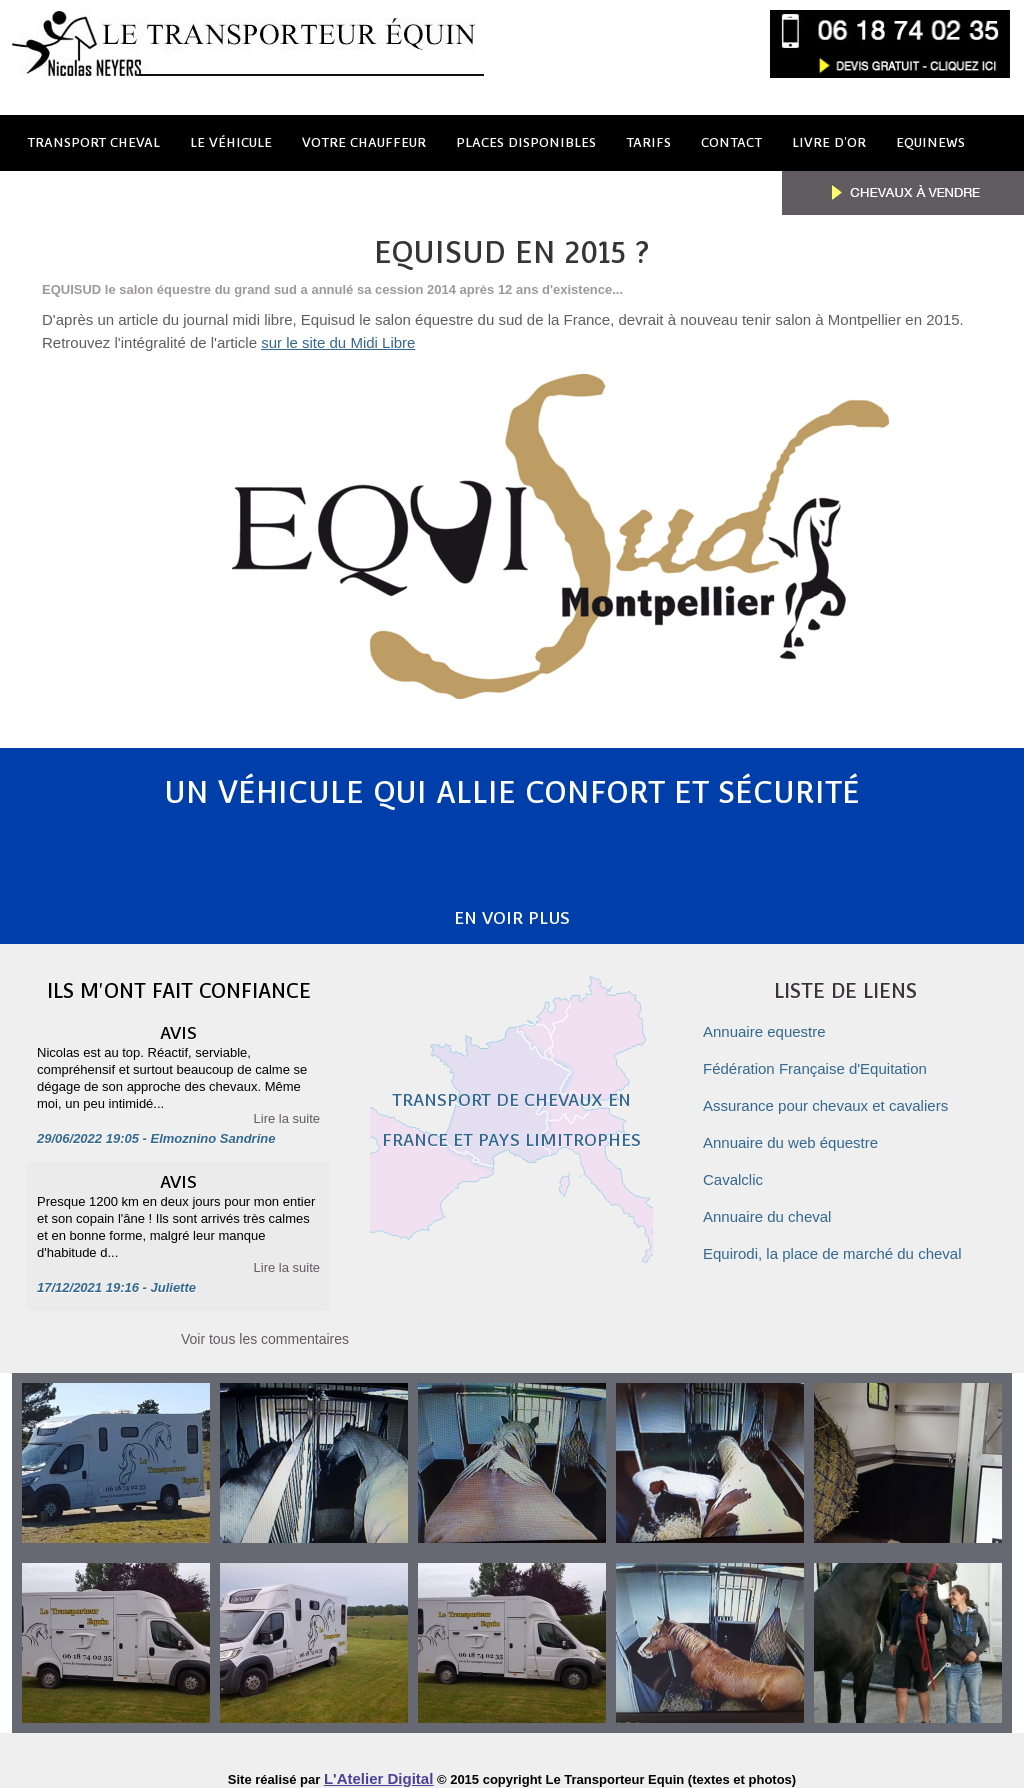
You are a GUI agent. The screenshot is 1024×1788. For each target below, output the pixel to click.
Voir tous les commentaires (265, 1327)
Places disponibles (526, 142)
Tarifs (648, 142)
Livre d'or (829, 142)
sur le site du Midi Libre (338, 342)
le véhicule (231, 142)
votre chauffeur (364, 142)
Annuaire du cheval (767, 1206)
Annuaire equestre (764, 1021)
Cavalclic (733, 1169)
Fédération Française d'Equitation (815, 1058)
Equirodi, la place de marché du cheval (832, 1243)
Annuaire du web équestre (790, 1132)
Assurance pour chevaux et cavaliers (825, 1095)
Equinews (930, 142)
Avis (178, 1018)
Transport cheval (93, 142)
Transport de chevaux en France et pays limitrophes (511, 1129)
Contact (731, 142)
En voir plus (512, 907)
